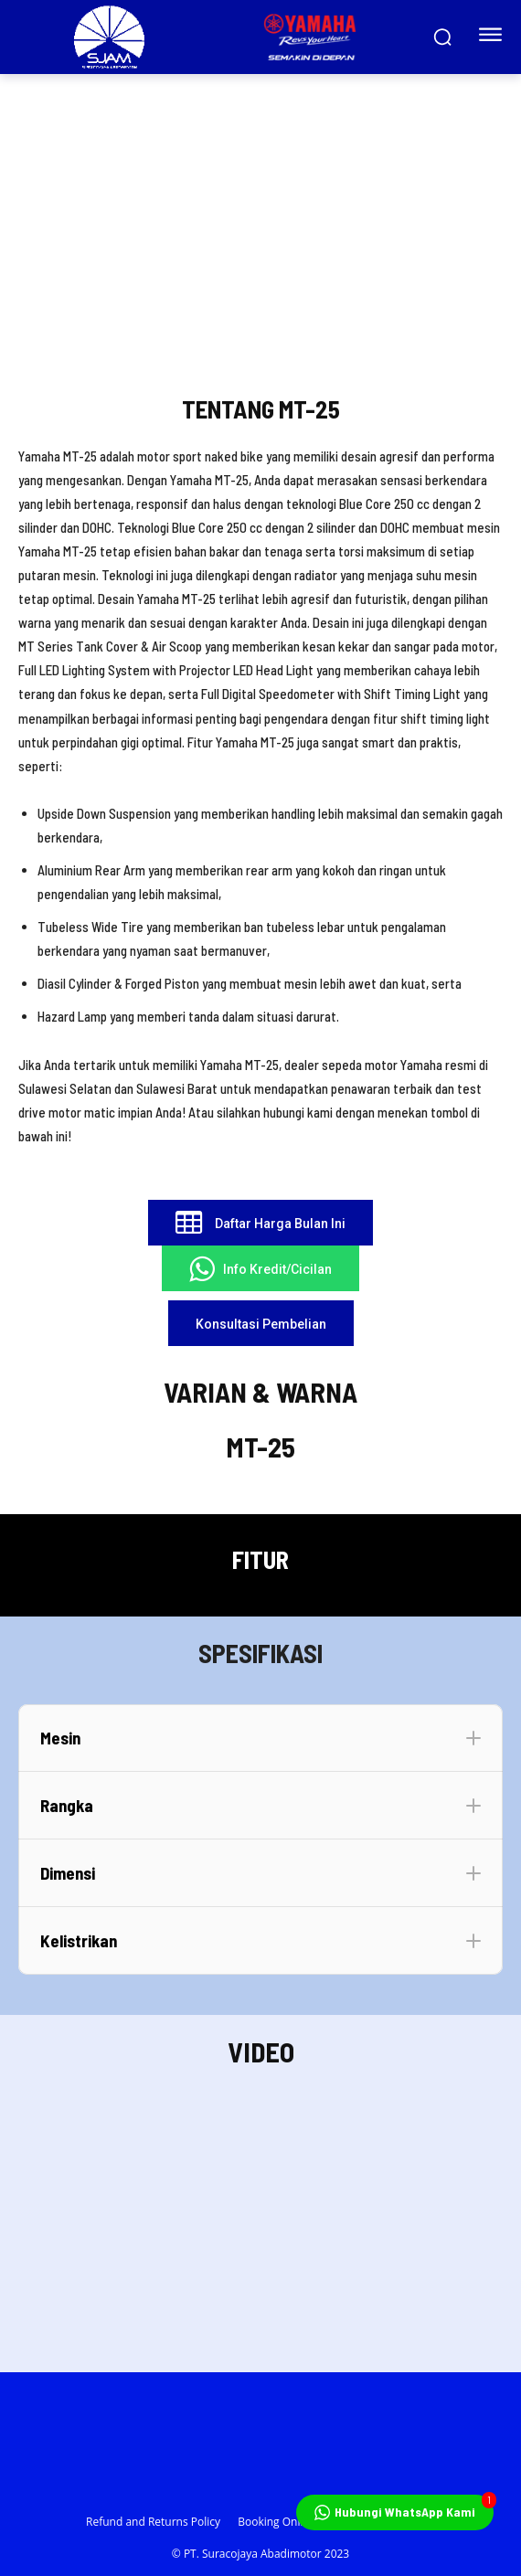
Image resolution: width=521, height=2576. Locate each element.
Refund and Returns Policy (153, 2521)
